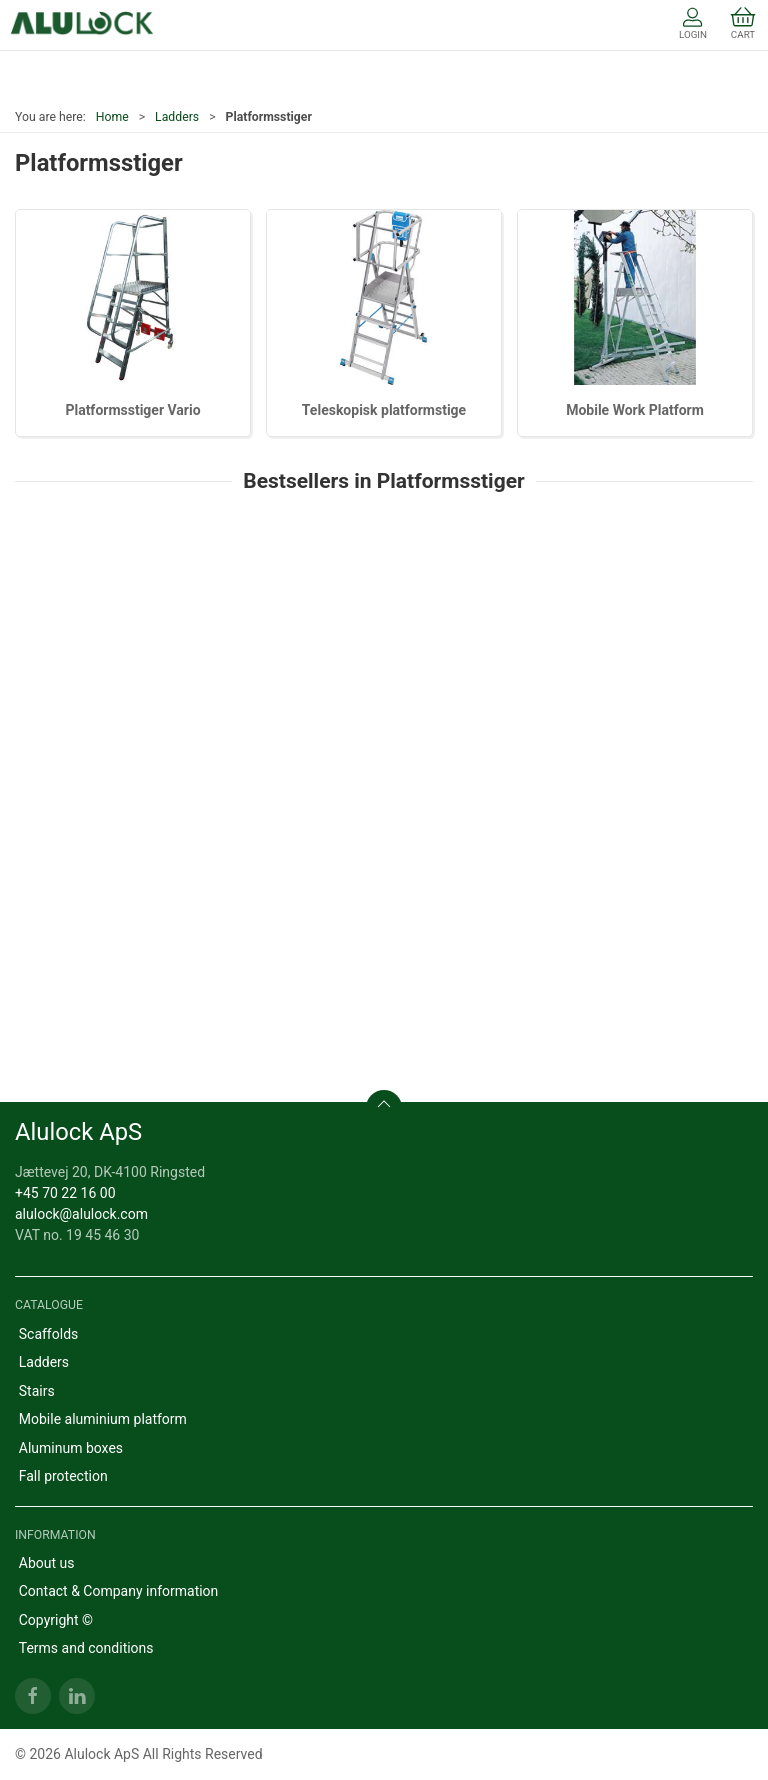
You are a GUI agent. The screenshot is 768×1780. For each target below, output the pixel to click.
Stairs (37, 1391)
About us (47, 1563)
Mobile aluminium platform (103, 1419)
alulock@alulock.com (81, 1214)
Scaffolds (49, 1334)
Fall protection (63, 1476)
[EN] (82, 25)
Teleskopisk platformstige (384, 410)
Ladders (177, 117)
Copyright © (56, 1620)
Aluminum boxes (71, 1448)
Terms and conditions (86, 1648)
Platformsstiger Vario (132, 410)
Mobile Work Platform (635, 410)
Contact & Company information (119, 1591)
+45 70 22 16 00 (65, 1193)
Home (112, 117)
